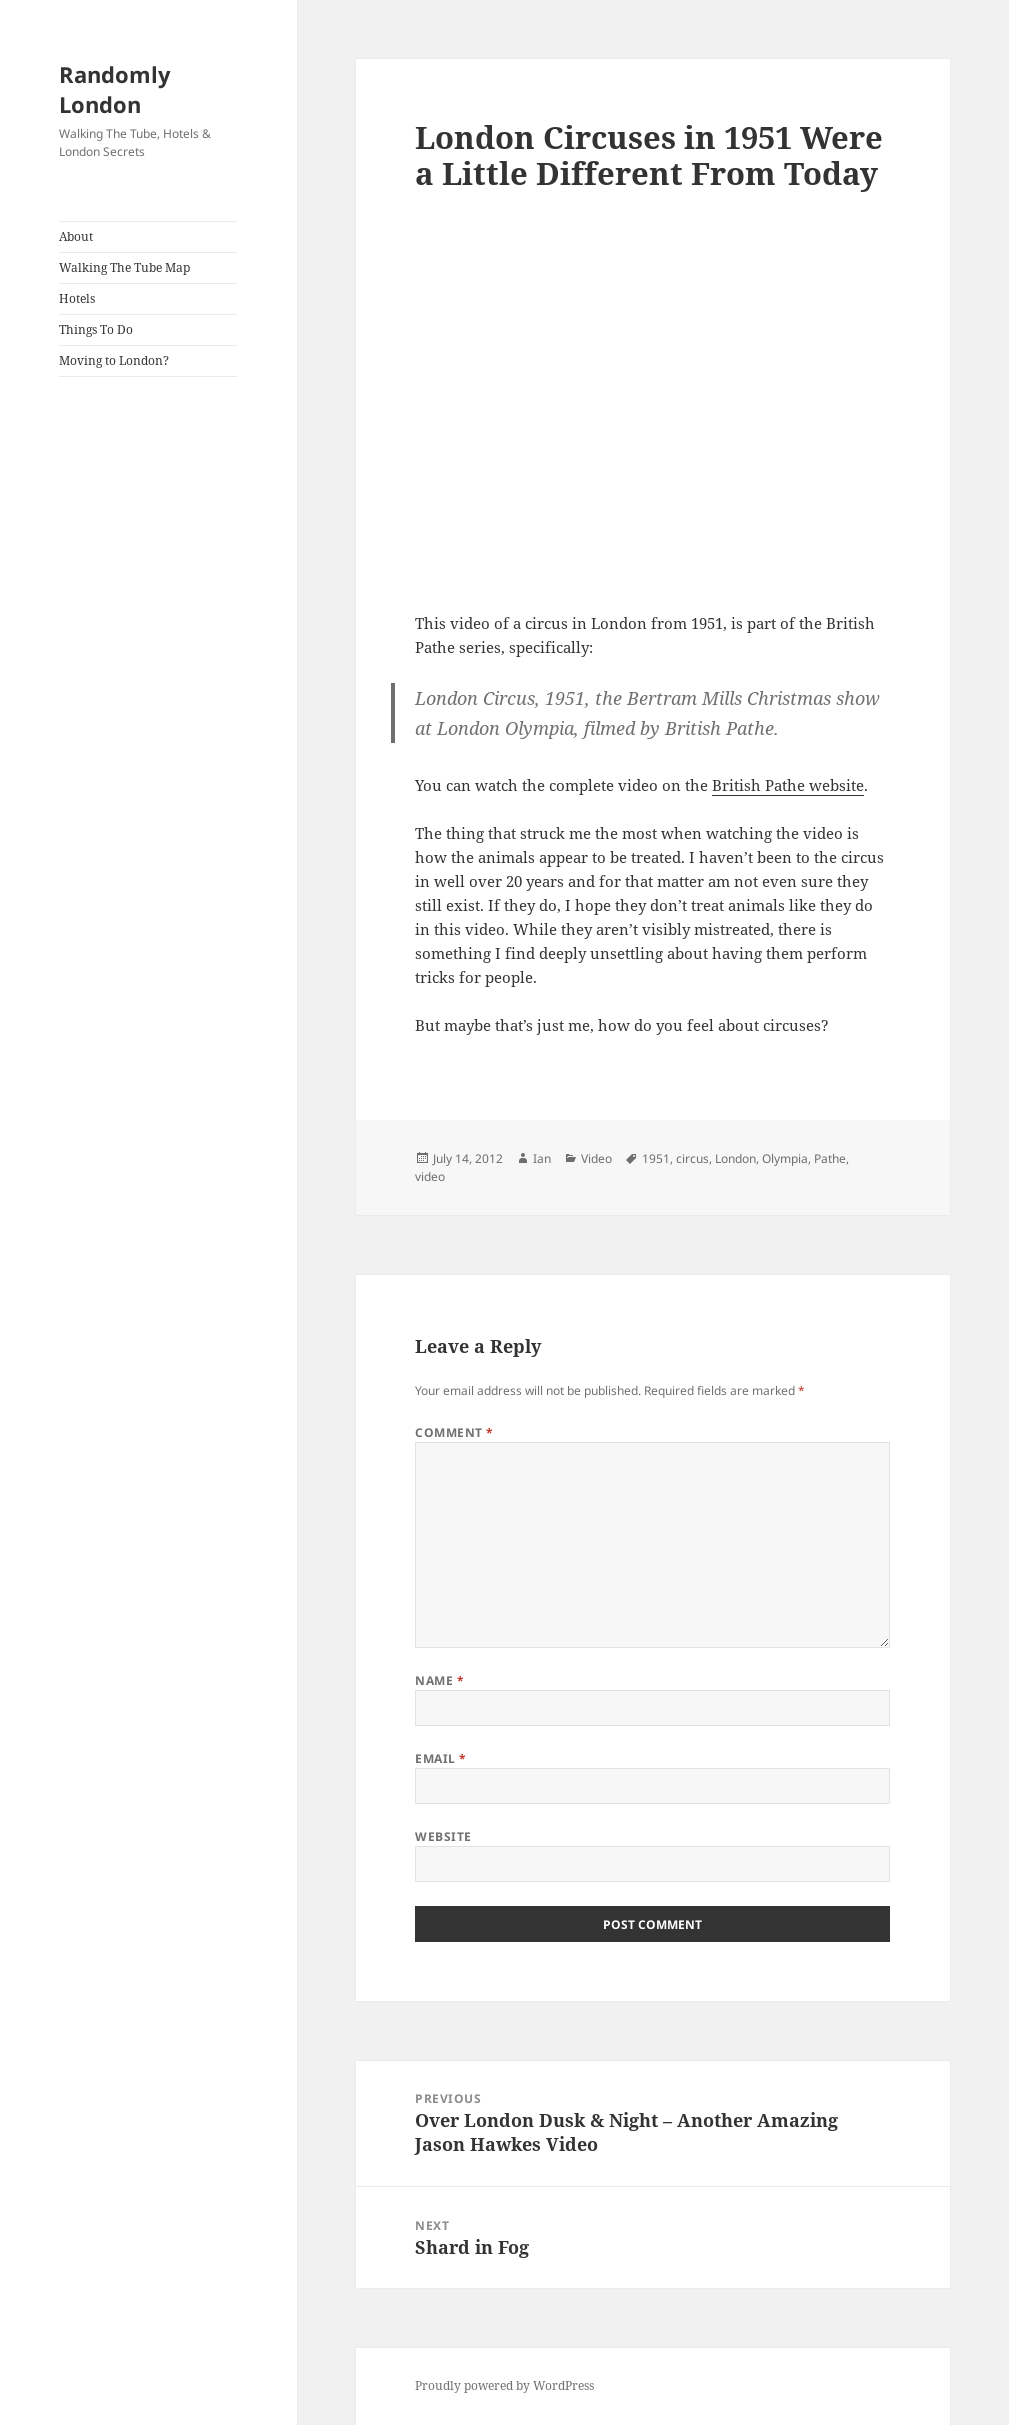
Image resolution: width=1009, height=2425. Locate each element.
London (735, 1158)
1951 (656, 1158)
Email (440, 1758)
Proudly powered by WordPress (504, 2385)
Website (443, 1836)
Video (596, 1158)
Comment (454, 1432)
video (430, 1176)
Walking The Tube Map (124, 267)
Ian (542, 1158)
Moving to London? (114, 360)
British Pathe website (788, 785)
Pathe (830, 1158)
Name (439, 1680)
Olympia (785, 1158)
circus (692, 1158)
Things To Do (96, 329)
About (76, 236)
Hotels (77, 298)
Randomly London (115, 89)
